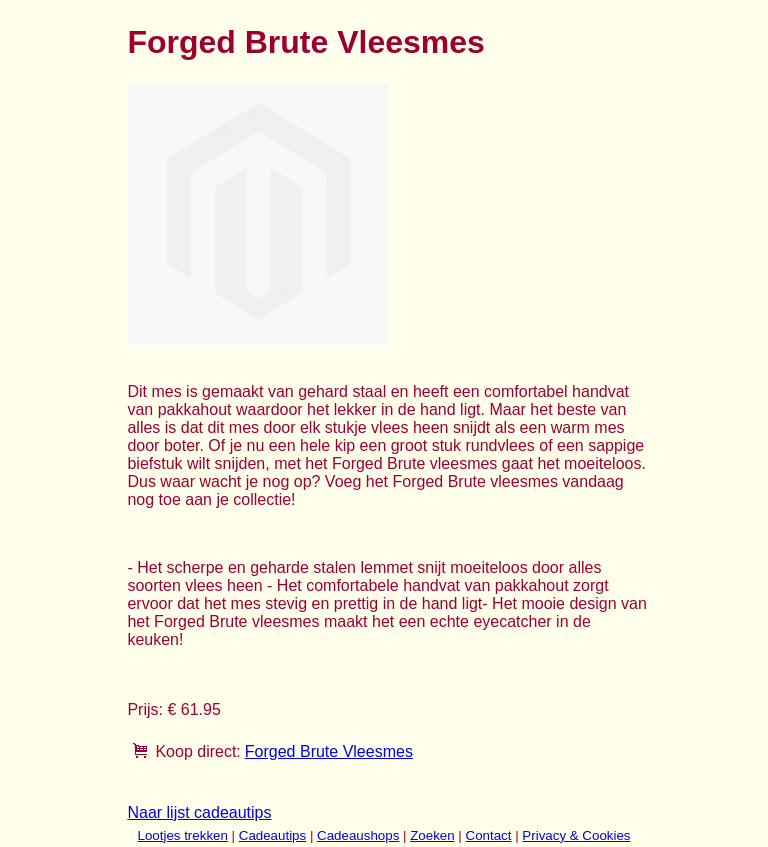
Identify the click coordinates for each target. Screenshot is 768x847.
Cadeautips (272, 835)
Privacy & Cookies (576, 835)
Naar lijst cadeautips (199, 812)
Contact (489, 835)
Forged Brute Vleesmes (329, 751)
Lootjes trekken (182, 835)
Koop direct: (197, 751)
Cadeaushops (358, 835)
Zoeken (432, 835)
